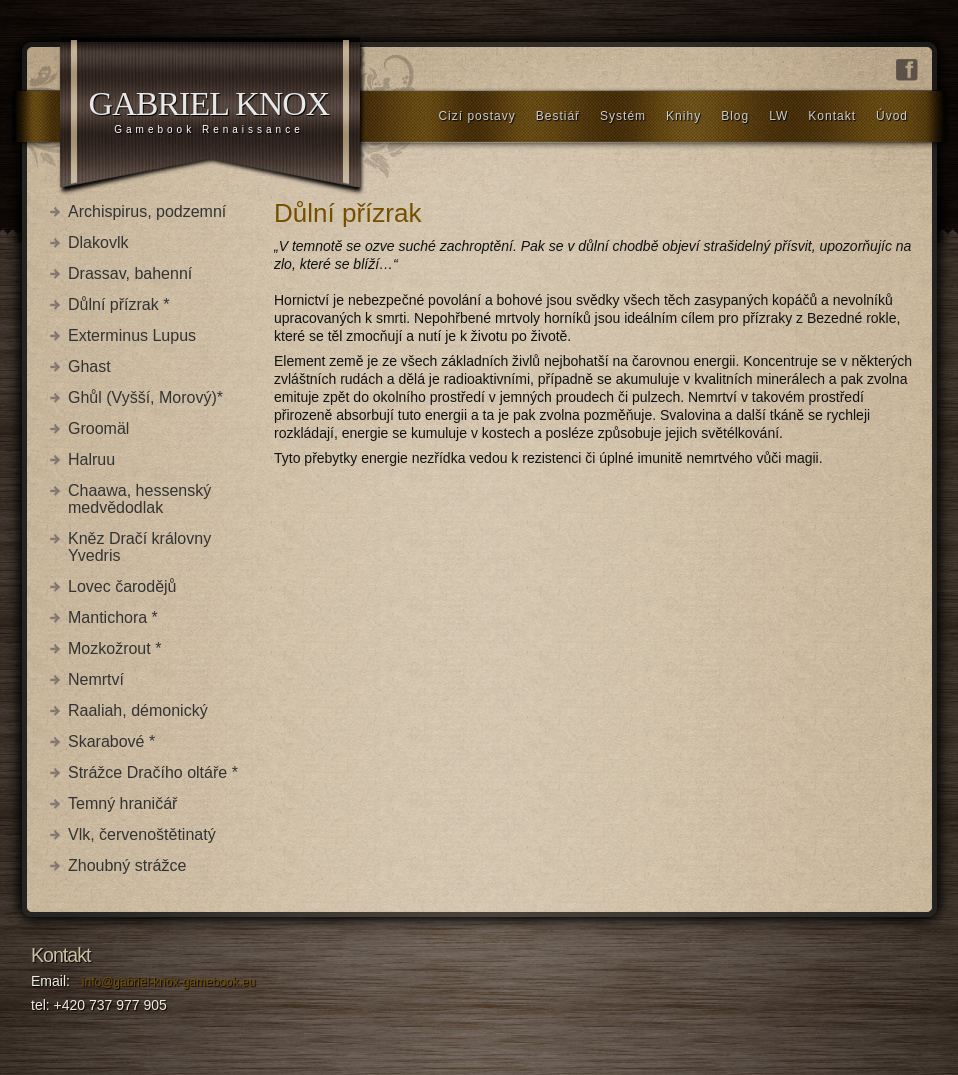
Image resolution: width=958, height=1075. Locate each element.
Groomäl (98, 428)
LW (778, 116)
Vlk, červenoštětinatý (142, 834)
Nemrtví (96, 679)
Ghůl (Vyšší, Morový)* (145, 397)
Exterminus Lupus (132, 335)
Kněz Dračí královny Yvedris (139, 547)
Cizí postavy (476, 116)
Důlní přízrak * (118, 304)
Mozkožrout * (114, 648)
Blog (735, 116)
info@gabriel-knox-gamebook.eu (169, 982)
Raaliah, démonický (138, 710)
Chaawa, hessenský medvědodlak (139, 499)
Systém (623, 116)
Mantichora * (113, 617)
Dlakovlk (98, 242)
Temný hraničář (122, 803)
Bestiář (558, 116)
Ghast (89, 366)
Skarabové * (111, 741)
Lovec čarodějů (122, 586)
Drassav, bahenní (130, 273)
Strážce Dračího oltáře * (153, 772)
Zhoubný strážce (127, 865)
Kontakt (832, 116)
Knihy (683, 116)
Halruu (91, 459)
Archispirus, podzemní (147, 211)
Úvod (892, 116)
